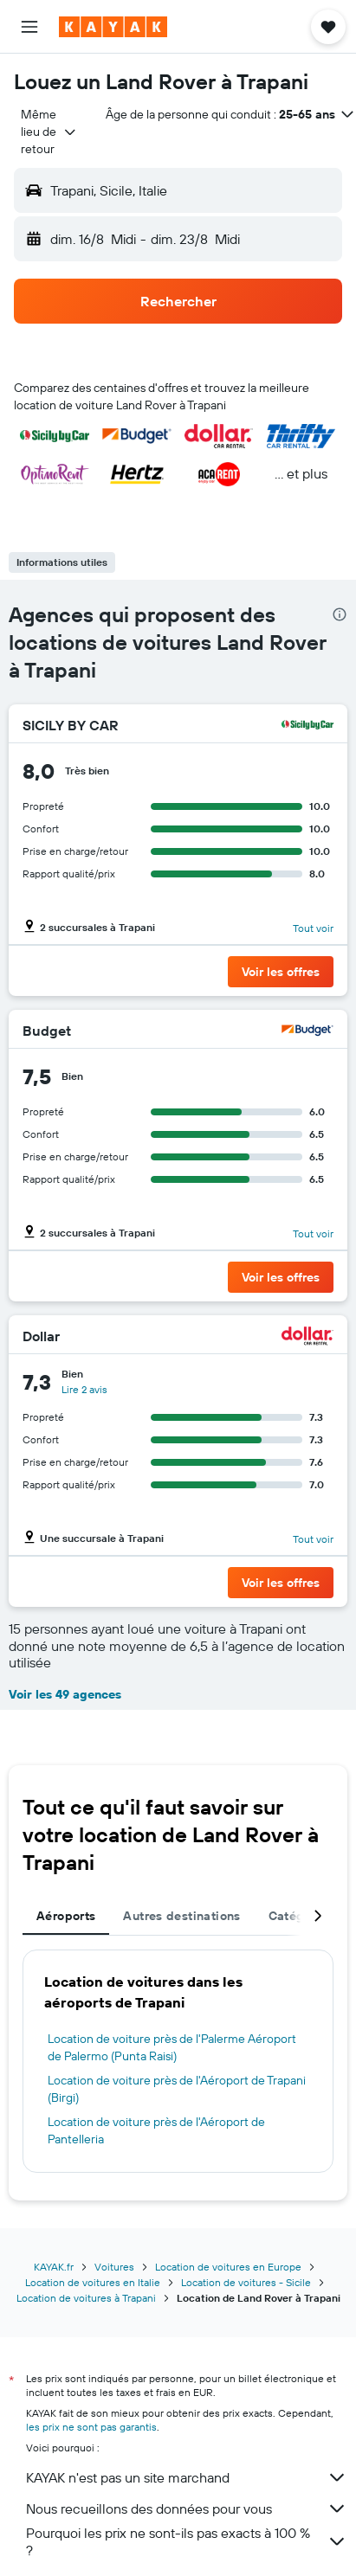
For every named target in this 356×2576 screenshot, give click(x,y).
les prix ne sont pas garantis (91, 2426)
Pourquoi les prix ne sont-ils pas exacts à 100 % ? (186, 2541)
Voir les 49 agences (65, 1694)
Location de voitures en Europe (228, 2266)
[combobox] (49, 131)
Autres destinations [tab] (181, 1916)
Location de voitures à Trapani (86, 2297)
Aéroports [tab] (65, 1916)
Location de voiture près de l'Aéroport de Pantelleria (156, 2130)
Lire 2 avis (84, 1389)
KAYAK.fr (54, 2266)
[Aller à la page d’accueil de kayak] (113, 26)
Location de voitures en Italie (92, 2282)
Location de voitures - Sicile (246, 2282)
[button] (29, 27)
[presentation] (339, 614)
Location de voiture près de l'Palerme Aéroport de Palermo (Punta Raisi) (172, 2047)
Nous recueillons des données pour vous (186, 2508)
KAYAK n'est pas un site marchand (186, 2477)
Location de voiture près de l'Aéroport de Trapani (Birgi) (177, 2088)
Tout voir (313, 928)
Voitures (114, 2266)
